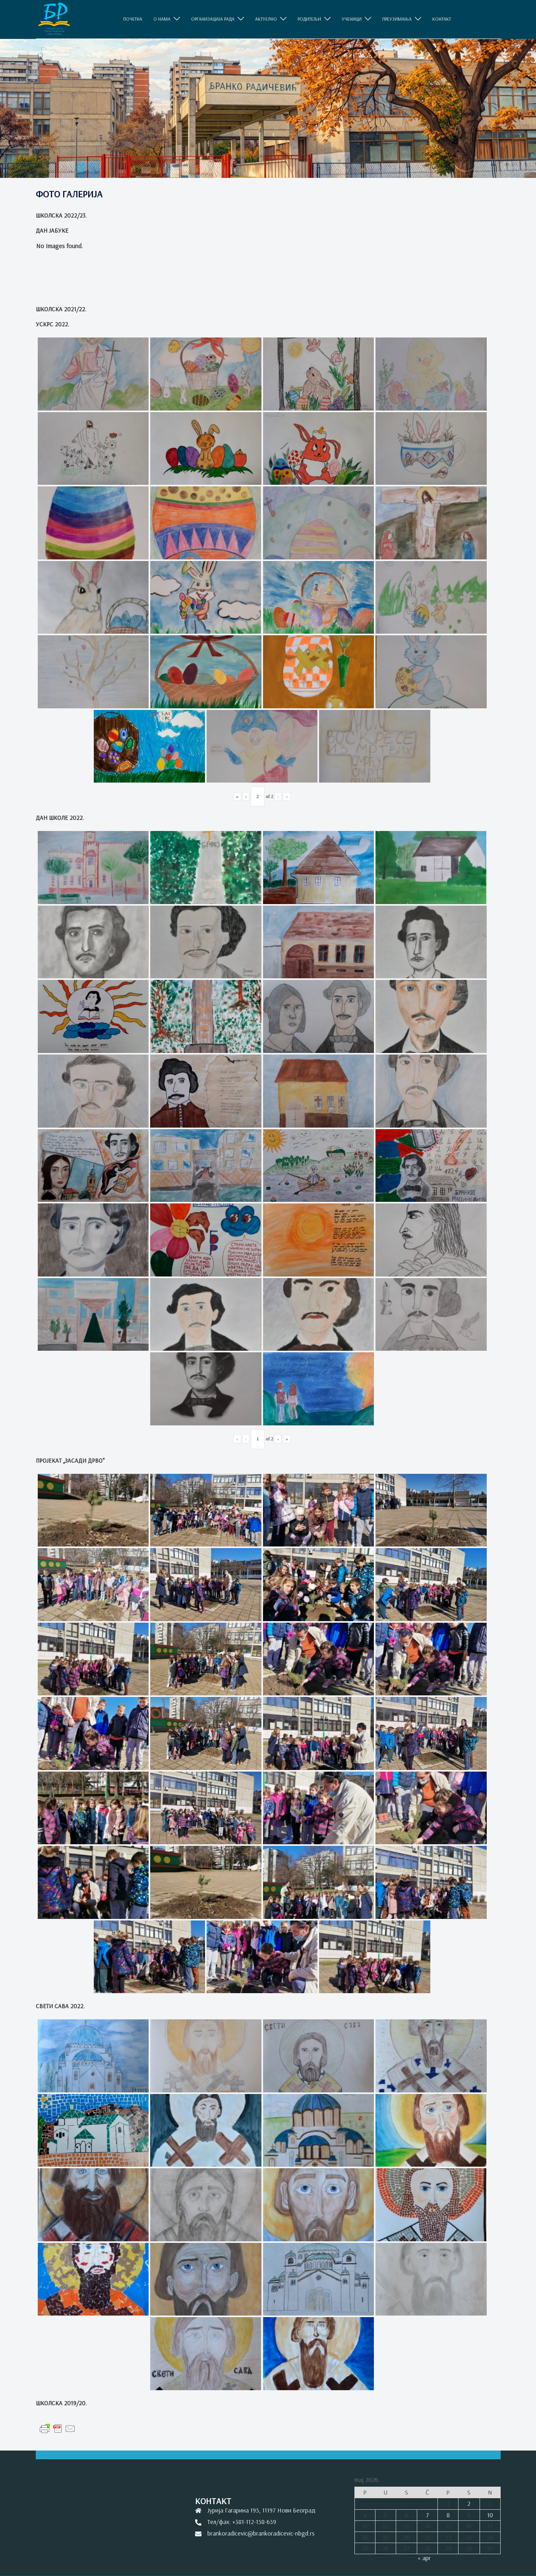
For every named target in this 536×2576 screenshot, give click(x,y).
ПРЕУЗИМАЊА (397, 19)
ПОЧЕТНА (132, 19)
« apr (424, 2558)
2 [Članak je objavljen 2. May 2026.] (468, 2503)
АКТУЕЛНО (266, 19)
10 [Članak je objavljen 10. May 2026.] (490, 2515)
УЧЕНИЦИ (352, 19)
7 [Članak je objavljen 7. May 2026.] (427, 2515)
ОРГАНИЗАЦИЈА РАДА (212, 19)
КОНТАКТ (441, 19)
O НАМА (161, 19)
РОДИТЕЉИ (309, 19)
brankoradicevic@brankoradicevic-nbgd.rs (261, 2533)
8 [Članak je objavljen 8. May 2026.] (448, 2515)
